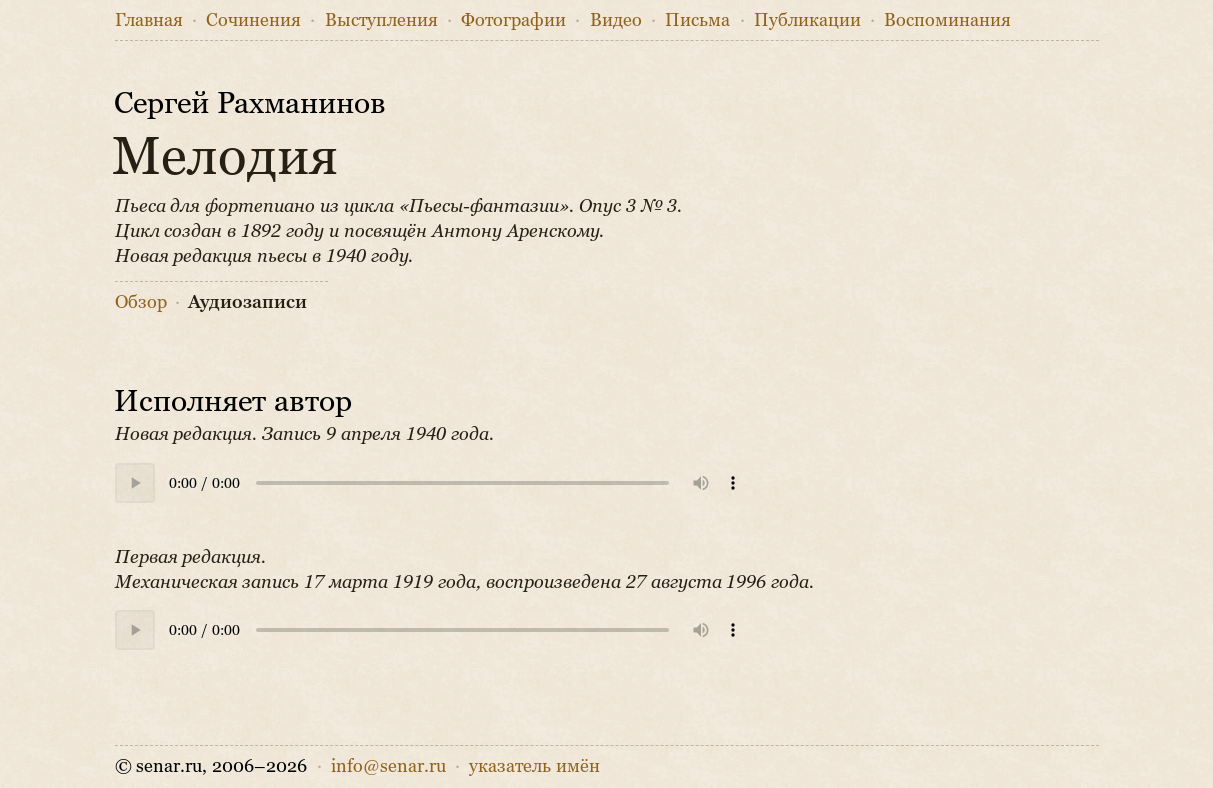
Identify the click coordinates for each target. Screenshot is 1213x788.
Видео (616, 20)
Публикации (807, 20)
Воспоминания (947, 20)
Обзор (141, 302)
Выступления (381, 20)
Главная (149, 20)
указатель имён (534, 766)
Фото (513, 20)
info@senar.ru (388, 766)
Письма (697, 20)
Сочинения (253, 20)
